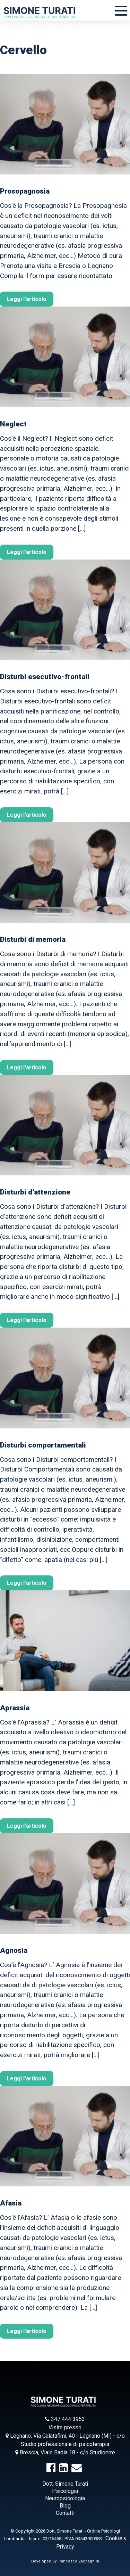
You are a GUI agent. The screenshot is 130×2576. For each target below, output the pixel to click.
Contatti (65, 2513)
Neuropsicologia (65, 2498)
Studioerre (102, 2452)
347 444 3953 (65, 2419)
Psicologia (65, 2491)
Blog (65, 2505)
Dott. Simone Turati (65, 2483)
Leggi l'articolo (26, 299)
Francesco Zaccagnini (78, 2561)
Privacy (65, 2546)
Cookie (113, 2538)
